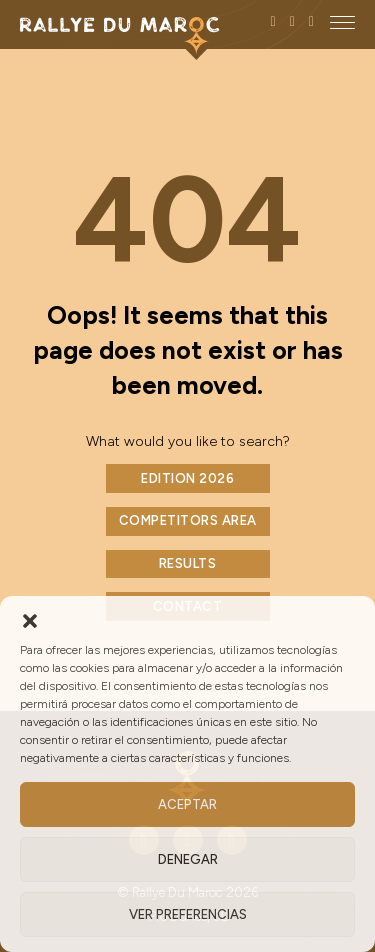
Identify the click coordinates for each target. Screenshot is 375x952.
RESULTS (188, 563)
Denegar (188, 859)
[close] (342, 22)
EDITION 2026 (187, 478)
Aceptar (187, 804)
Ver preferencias (188, 914)
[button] (30, 621)
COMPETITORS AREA (188, 520)
